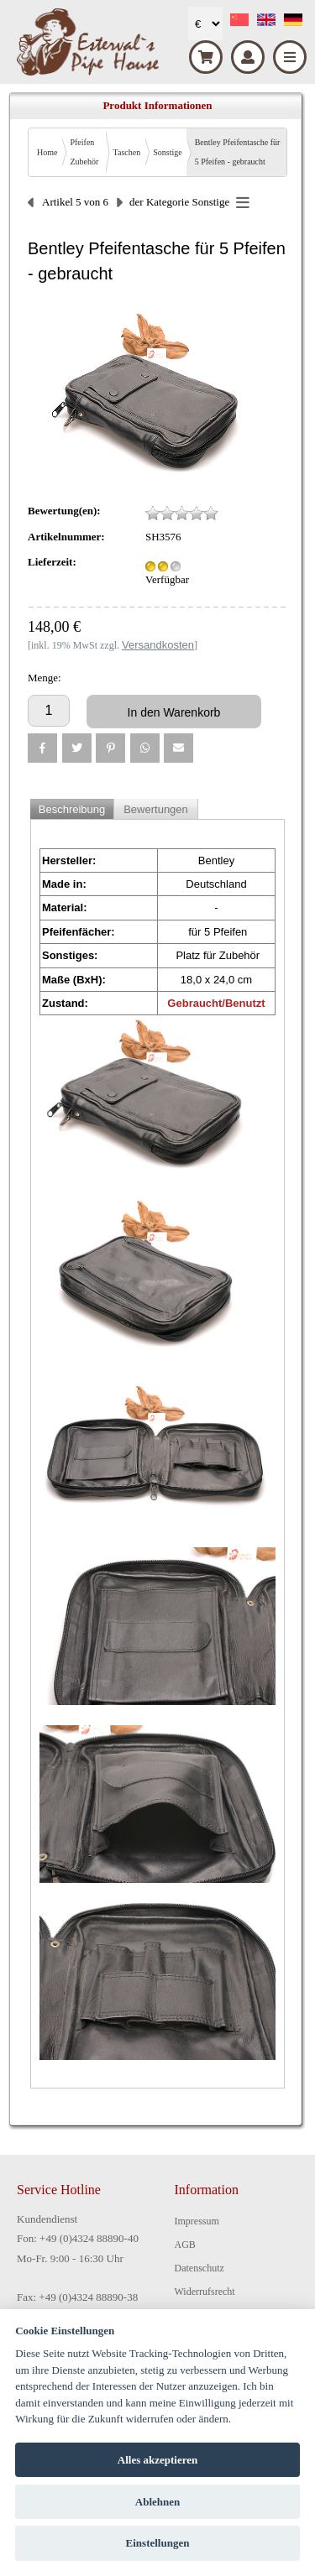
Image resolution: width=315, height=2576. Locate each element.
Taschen (127, 152)
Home (47, 152)
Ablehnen (157, 2501)
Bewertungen (155, 809)
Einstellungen (158, 2543)
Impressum (197, 2221)
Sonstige (167, 152)
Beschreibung (72, 809)
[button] (42, 748)
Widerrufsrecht (205, 2291)
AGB (185, 2244)
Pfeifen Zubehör (84, 152)
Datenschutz (199, 2268)
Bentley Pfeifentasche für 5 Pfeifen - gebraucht (238, 152)
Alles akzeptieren (157, 2459)
